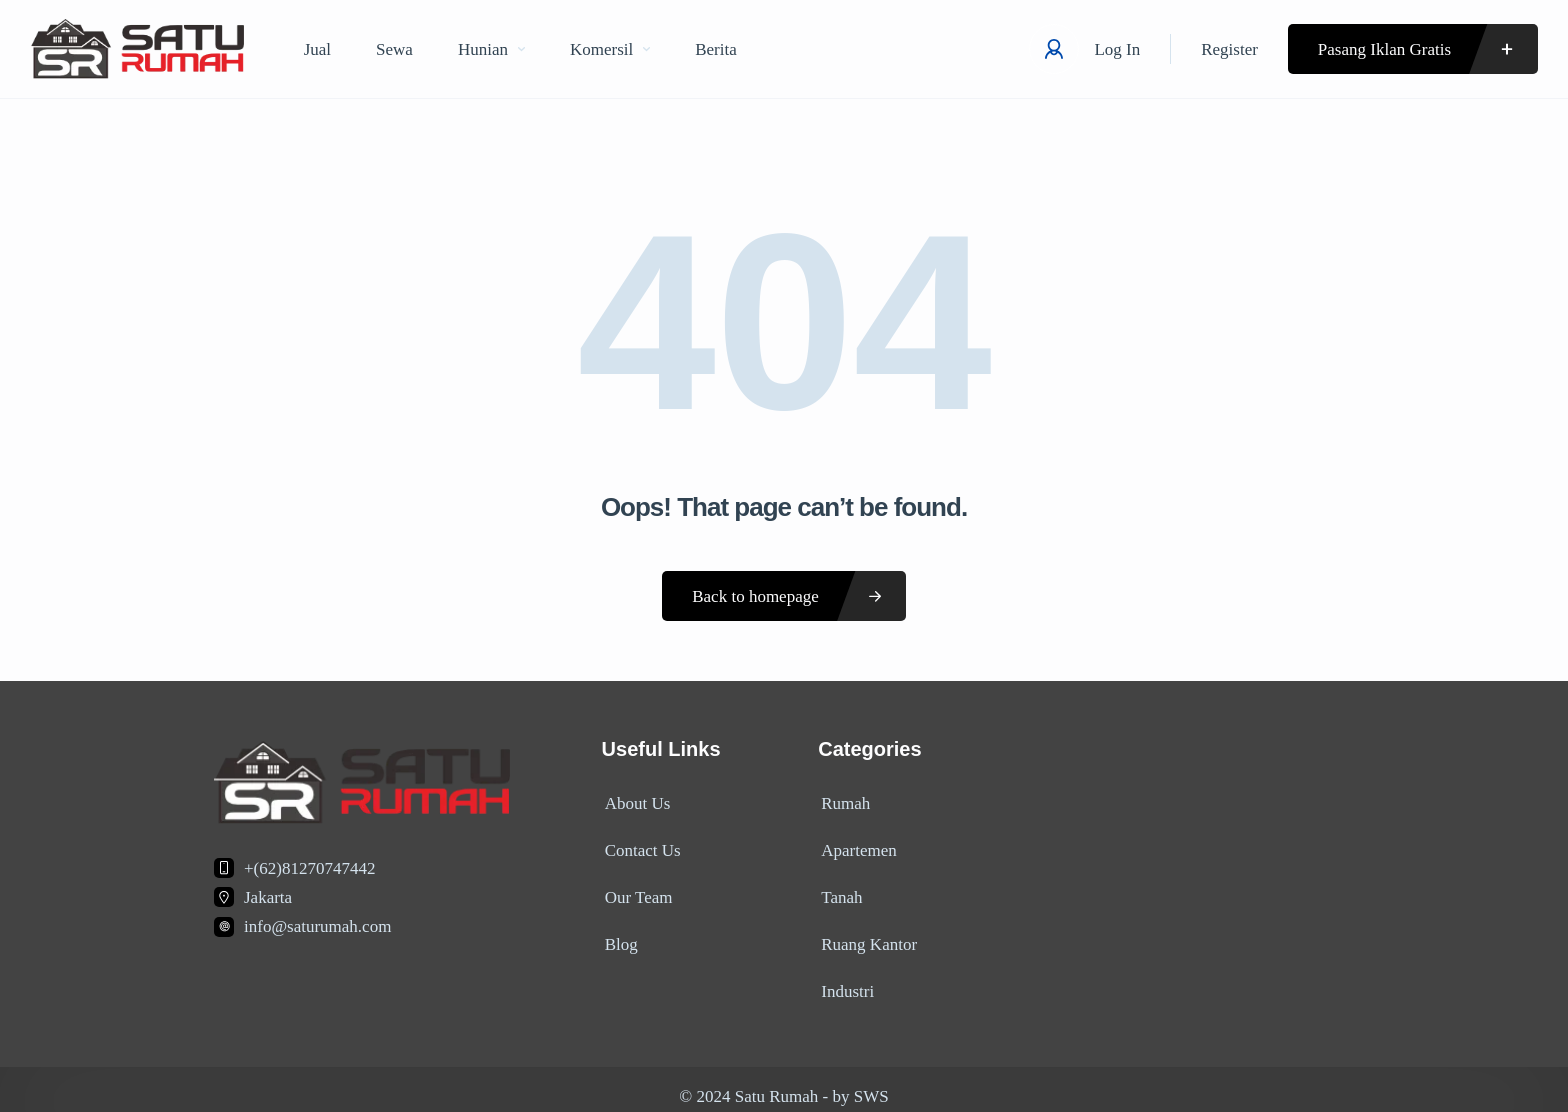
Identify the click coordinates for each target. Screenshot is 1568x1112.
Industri (844, 977)
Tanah (838, 889)
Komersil (610, 49)
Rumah (842, 801)
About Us (635, 801)
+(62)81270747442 (309, 868)
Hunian (491, 49)
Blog (618, 933)
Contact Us (640, 845)
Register (1229, 49)
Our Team (636, 889)
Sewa (394, 49)
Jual (317, 49)
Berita (716, 49)
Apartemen (856, 845)
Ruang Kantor (866, 933)
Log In (1117, 49)
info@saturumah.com (317, 926)
